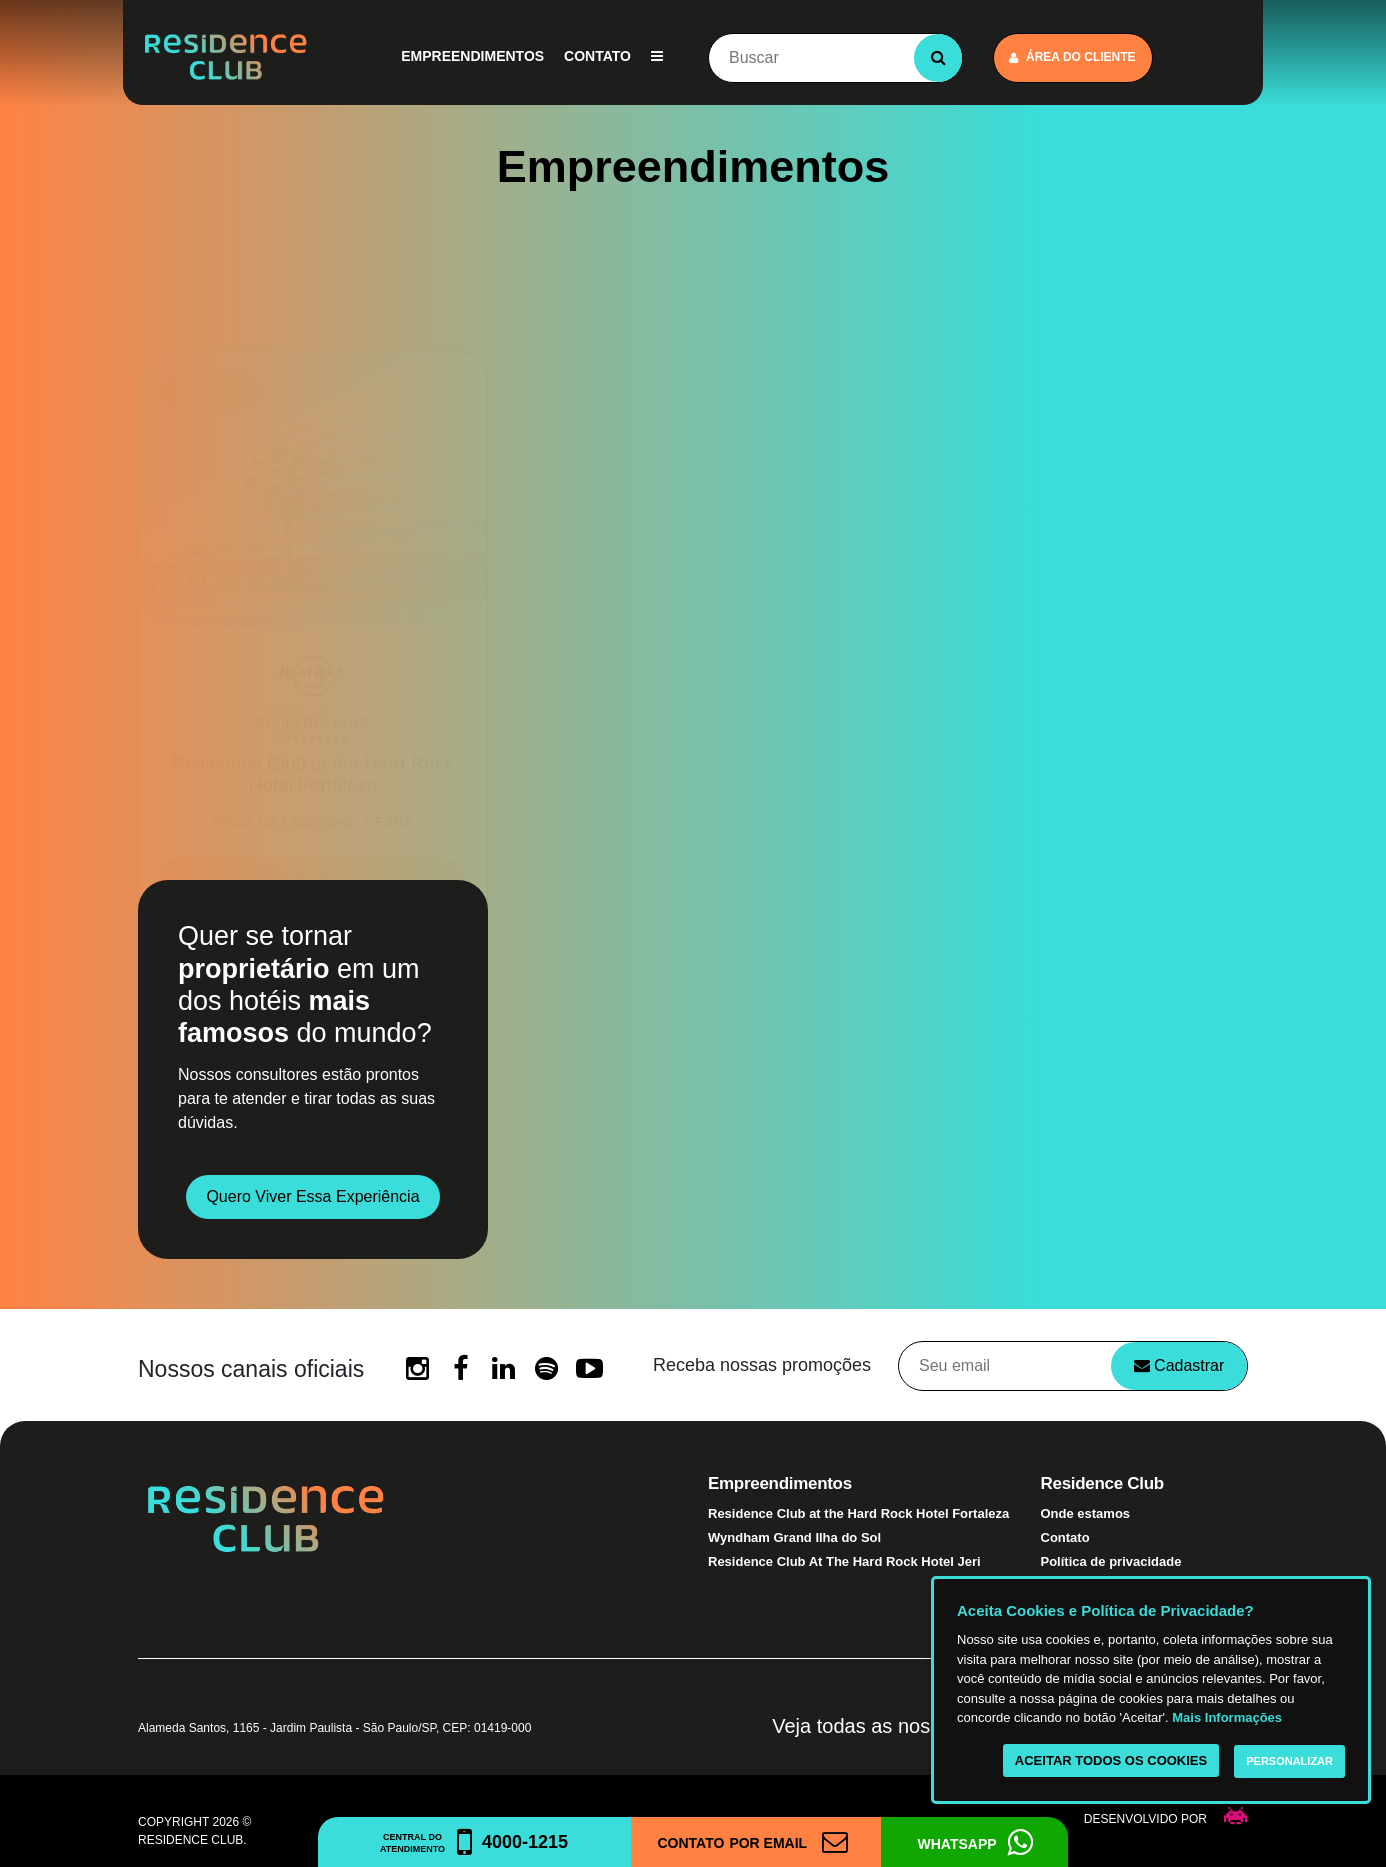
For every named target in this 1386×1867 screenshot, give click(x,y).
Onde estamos (1086, 1513)
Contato (597, 56)
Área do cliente (1072, 57)
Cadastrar (1179, 1365)
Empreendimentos (472, 56)
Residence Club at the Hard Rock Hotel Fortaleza (858, 1513)
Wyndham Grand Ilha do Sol (794, 1537)
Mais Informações (1227, 1717)
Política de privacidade (1111, 1561)
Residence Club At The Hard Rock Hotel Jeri (844, 1561)
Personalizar (1289, 1761)
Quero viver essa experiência (312, 1196)
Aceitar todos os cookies (1111, 1760)
